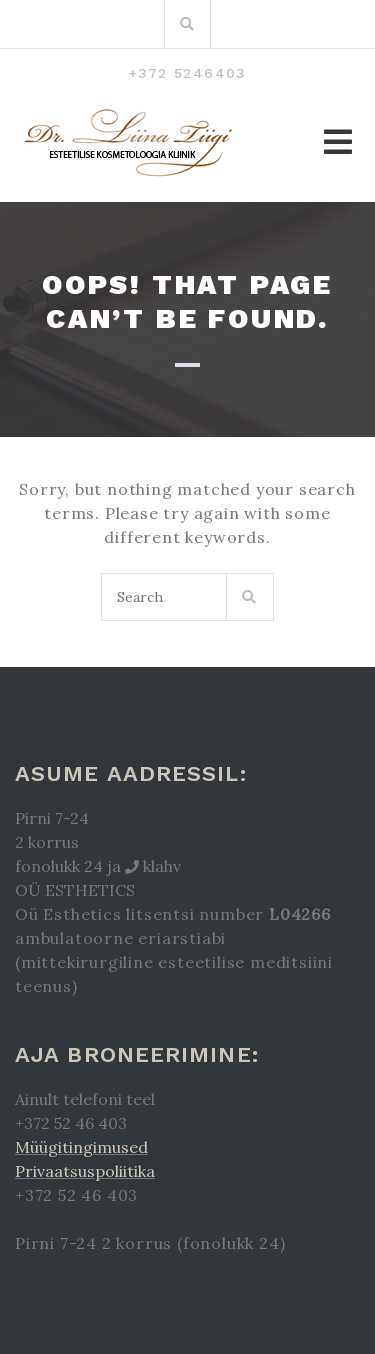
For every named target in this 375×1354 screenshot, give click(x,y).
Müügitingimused (81, 1147)
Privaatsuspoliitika (85, 1171)
